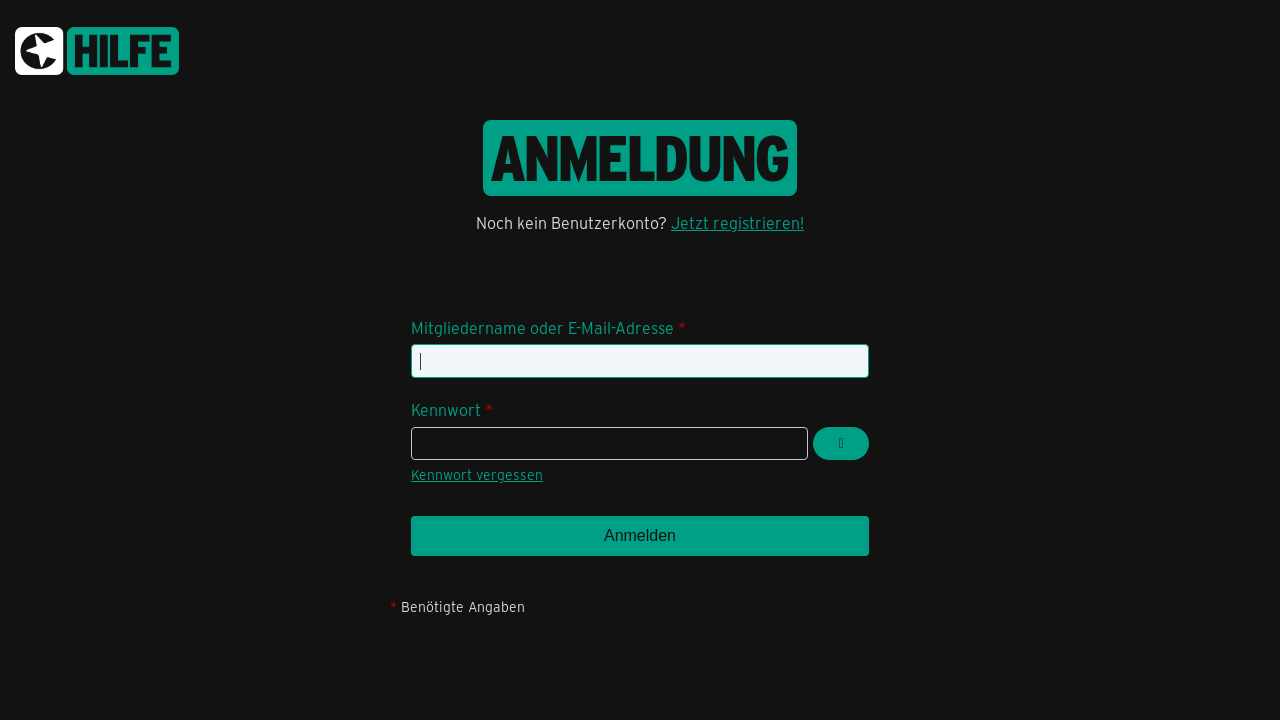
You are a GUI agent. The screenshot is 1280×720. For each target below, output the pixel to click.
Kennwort (446, 409)
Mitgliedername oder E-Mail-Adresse (542, 327)
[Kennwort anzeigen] (841, 444)
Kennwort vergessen (477, 474)
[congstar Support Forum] (97, 47)
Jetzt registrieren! (737, 222)
